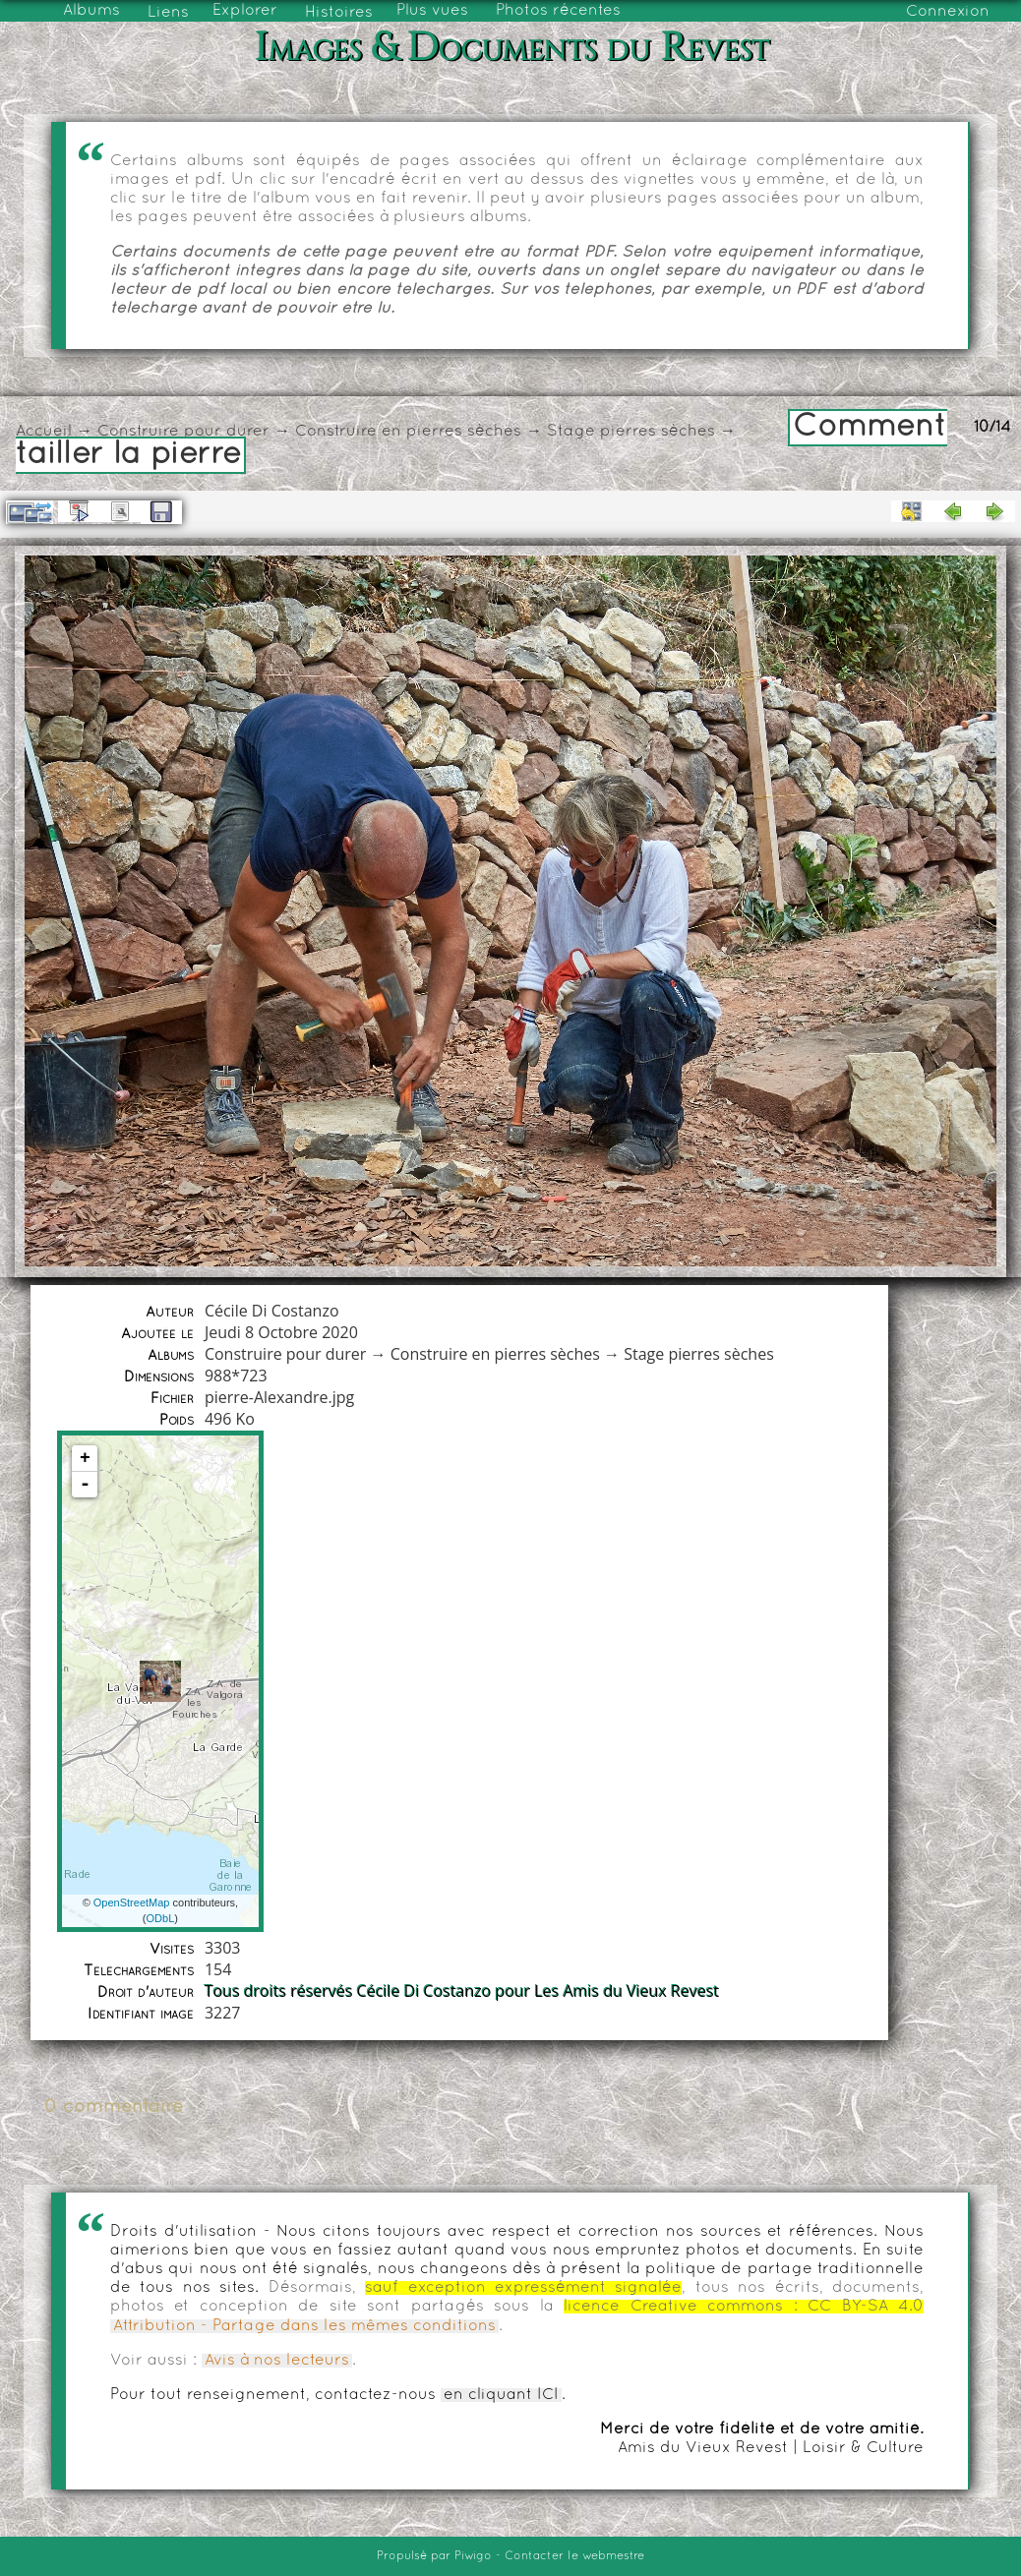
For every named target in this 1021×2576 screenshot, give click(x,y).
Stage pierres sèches (631, 432)
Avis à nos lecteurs (277, 2361)
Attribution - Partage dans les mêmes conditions (304, 2326)
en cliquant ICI (501, 2395)
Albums (91, 11)
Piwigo (473, 2556)
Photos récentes (558, 11)
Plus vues (432, 11)
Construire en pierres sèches (408, 432)
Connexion (948, 12)
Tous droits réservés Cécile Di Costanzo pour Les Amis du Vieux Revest (462, 1991)
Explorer (244, 11)
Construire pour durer (183, 432)
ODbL (161, 1918)
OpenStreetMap (131, 1902)
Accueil (44, 432)
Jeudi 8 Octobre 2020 (281, 1332)
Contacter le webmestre (574, 2556)
